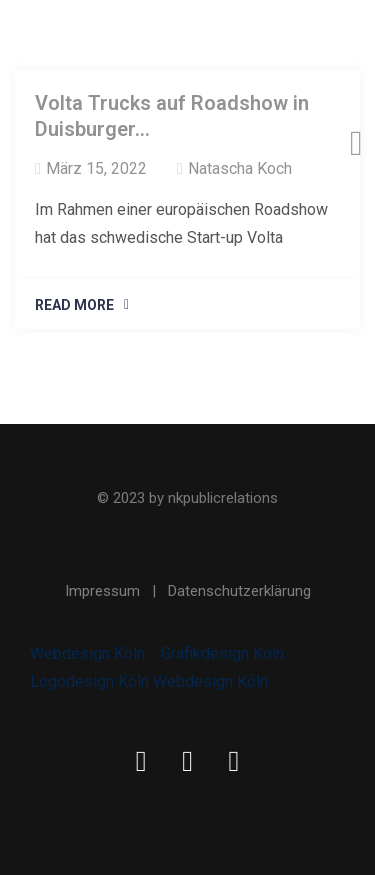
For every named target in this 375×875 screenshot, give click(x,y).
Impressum (102, 591)
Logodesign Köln (89, 681)
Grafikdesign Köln (222, 653)
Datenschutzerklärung (239, 591)
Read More (74, 305)
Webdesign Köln (87, 653)
